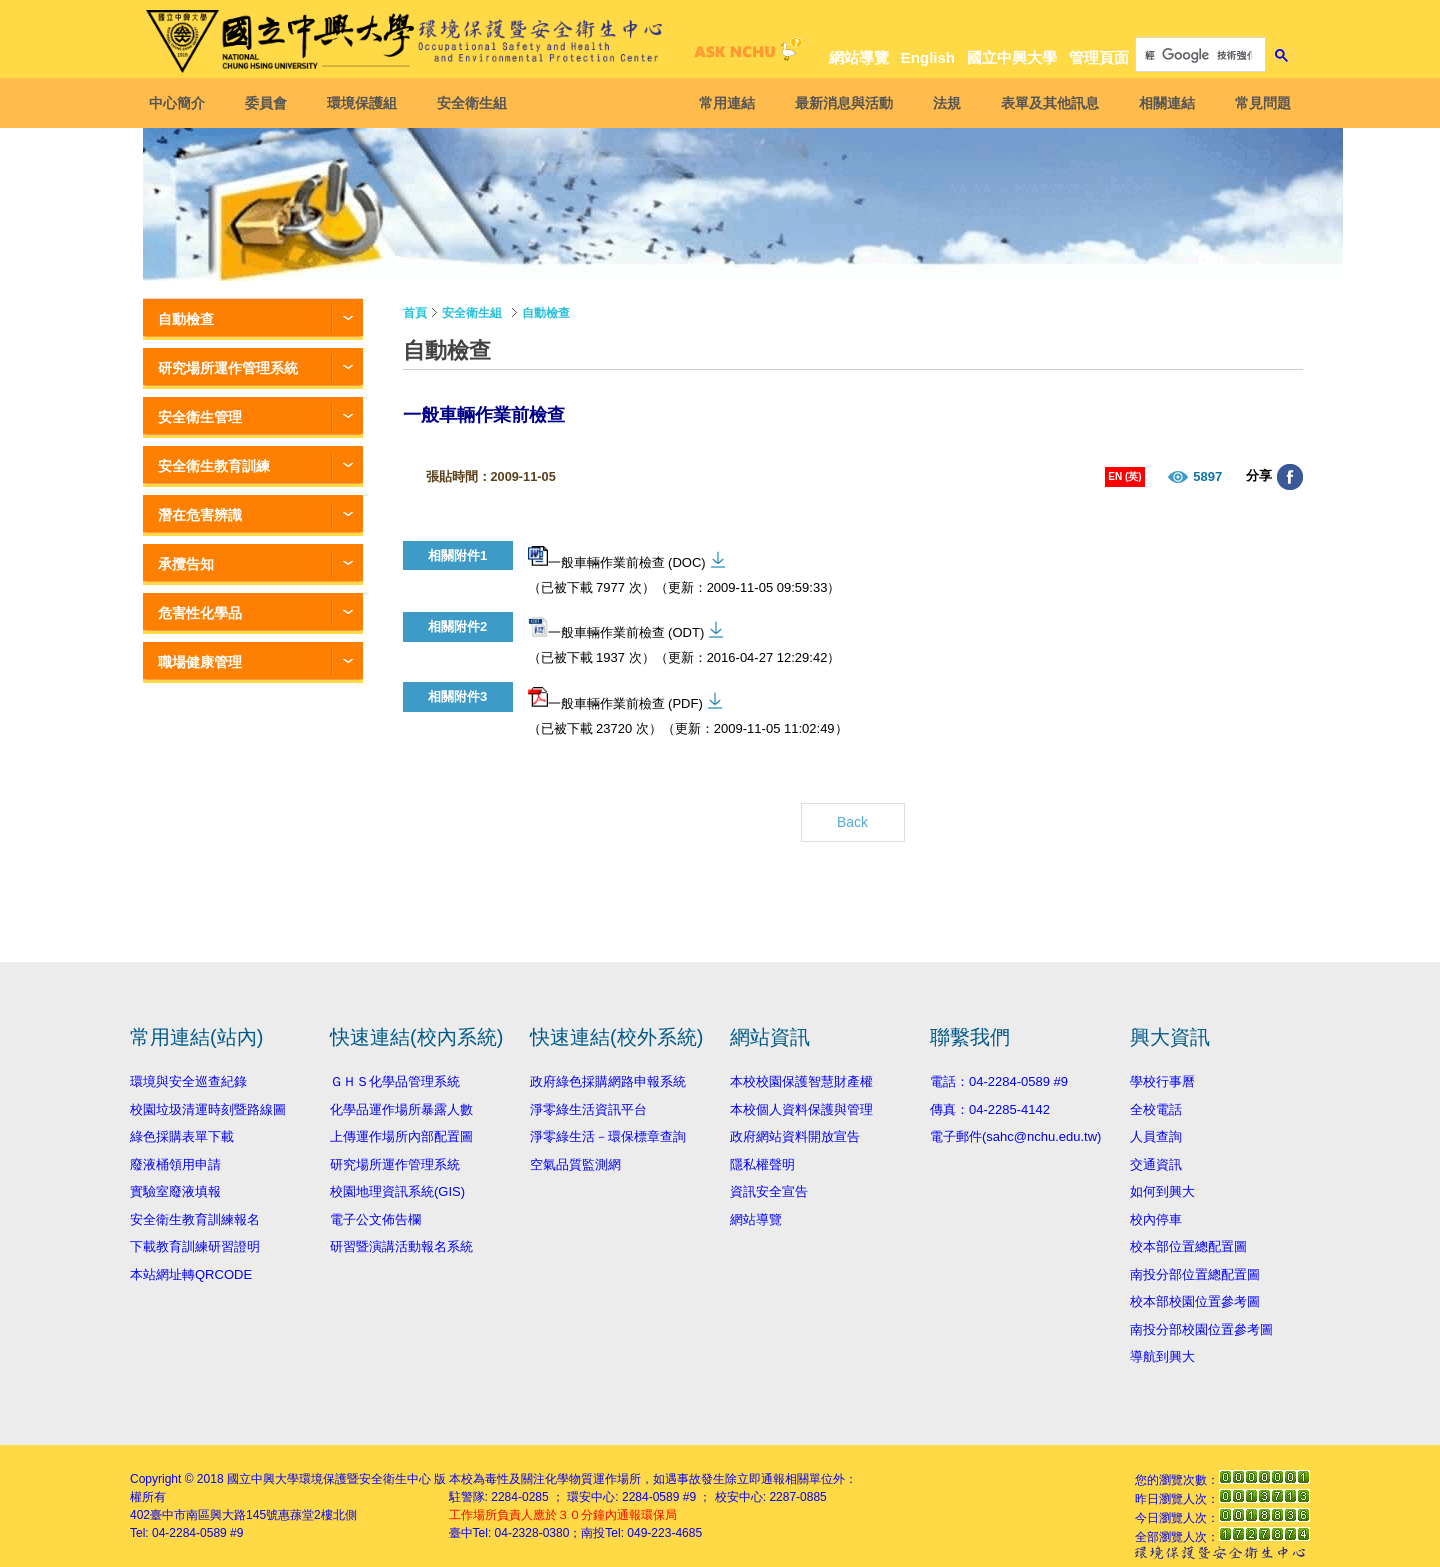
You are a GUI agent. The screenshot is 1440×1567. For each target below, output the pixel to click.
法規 (941, 103)
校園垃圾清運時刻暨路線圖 (208, 1109)
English (928, 57)
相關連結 (1161, 103)
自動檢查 (186, 319)
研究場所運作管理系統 (228, 368)
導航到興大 (1162, 1356)
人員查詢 (1156, 1136)
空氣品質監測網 (575, 1164)
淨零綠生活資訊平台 (588, 1109)
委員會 (272, 103)
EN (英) (1124, 476)
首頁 (415, 313)
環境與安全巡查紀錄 (188, 1081)
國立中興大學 (1012, 57)
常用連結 (721, 103)
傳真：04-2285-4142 (990, 1109)
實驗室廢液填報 (175, 1191)
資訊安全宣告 (769, 1191)
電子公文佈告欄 (375, 1219)
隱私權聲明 (762, 1164)
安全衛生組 (478, 103)
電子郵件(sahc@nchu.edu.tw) (1015, 1136)
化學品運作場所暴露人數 (401, 1109)
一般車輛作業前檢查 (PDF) (615, 699)
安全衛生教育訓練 (214, 466)
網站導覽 (859, 57)
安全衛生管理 (200, 417)
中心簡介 (183, 103)
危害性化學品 (200, 613)
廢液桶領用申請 (175, 1164)
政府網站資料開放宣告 (795, 1136)
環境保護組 (368, 103)
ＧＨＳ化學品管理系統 (395, 1081)
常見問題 (1257, 103)
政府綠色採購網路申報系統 (608, 1081)
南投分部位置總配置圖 (1195, 1274)
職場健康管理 (200, 662)
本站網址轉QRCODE (191, 1274)
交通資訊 (1156, 1164)
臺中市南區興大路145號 (214, 1515)
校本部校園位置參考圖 (1195, 1301)
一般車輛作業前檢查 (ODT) (616, 628)
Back (852, 822)
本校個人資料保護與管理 (801, 1109)
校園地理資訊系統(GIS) (397, 1191)
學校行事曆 (1162, 1081)
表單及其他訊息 (1044, 103)
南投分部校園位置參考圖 (1201, 1329)
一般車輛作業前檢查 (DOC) (617, 558)
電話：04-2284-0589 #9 (999, 1081)
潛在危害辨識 (200, 515)
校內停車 (1156, 1219)
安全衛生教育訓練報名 (195, 1219)
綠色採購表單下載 (182, 1136)
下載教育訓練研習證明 (195, 1246)
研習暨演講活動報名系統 (401, 1246)
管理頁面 (1099, 57)
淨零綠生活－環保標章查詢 (608, 1136)
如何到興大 (1162, 1191)
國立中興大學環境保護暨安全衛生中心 (329, 1479)
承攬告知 (186, 564)
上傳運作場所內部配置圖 (401, 1136)
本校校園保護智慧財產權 (801, 1081)
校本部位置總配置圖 (1188, 1246)
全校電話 (1156, 1109)
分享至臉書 (1290, 477)
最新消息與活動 (838, 103)
